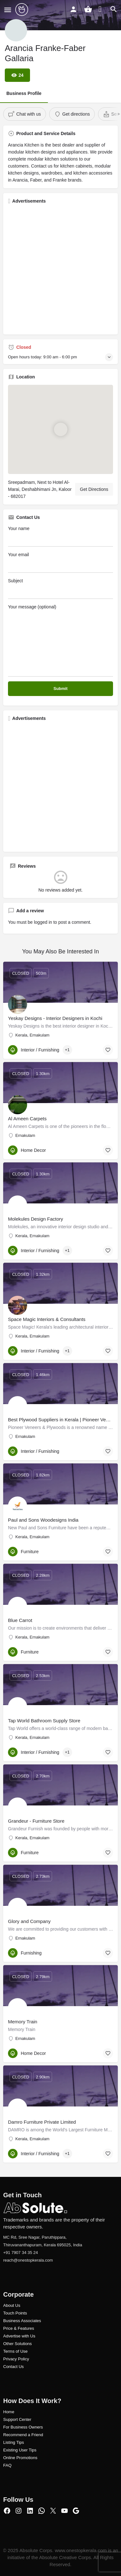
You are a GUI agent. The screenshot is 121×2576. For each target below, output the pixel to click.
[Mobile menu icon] (7, 10)
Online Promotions (20, 2457)
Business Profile (24, 93)
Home (8, 2411)
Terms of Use (15, 2351)
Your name (60, 536)
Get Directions (94, 489)
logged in (43, 922)
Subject (60, 588)
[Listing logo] (16, 30)
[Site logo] (22, 9)
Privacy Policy (16, 2359)
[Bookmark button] (108, 1050)
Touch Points (15, 2313)
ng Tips (17, 2442)
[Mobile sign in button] (73, 9)
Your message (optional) (60, 640)
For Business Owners (23, 2427)
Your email (60, 562)
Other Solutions (17, 2343)
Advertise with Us (19, 2336)
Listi (7, 2442)
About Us (11, 2305)
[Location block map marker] (60, 429)
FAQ (7, 2465)
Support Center (17, 2419)
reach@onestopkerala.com (28, 2260)
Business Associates (22, 2320)
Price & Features (18, 2328)
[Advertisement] (60, 269)
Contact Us (13, 2366)
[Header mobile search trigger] (114, 9)
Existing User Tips (19, 2450)
